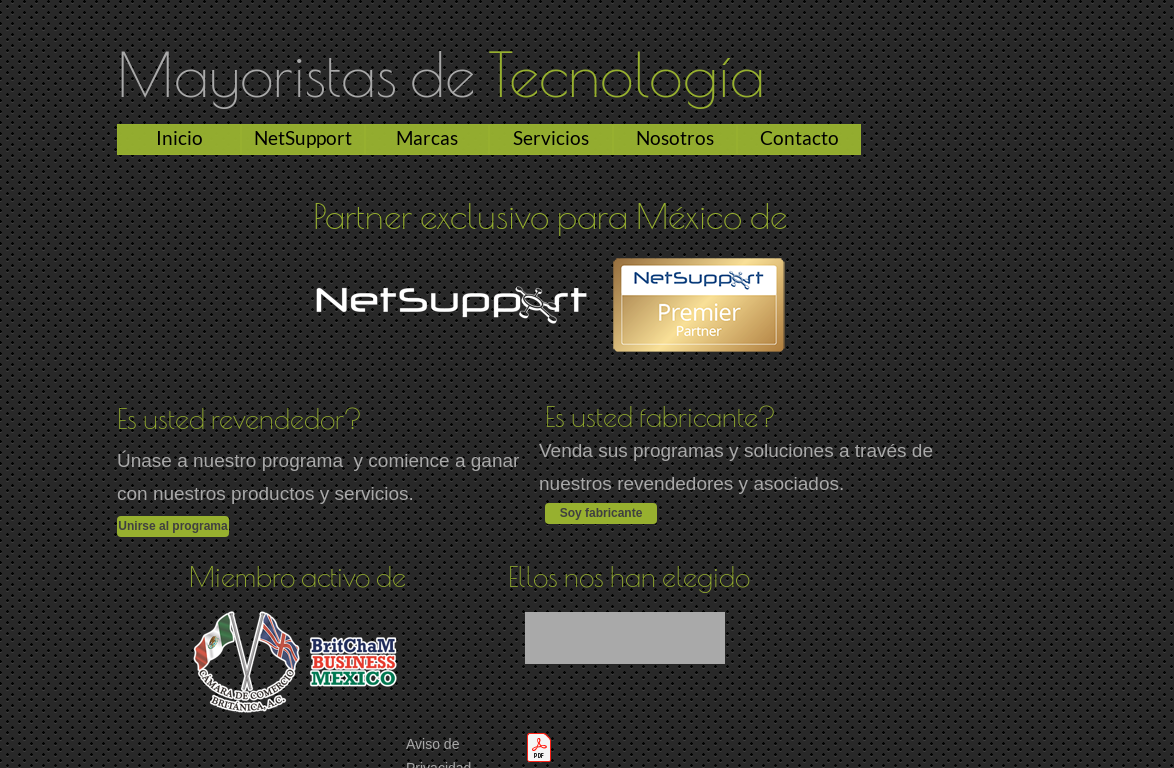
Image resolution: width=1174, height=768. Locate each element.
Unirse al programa (172, 526)
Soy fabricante (601, 513)
